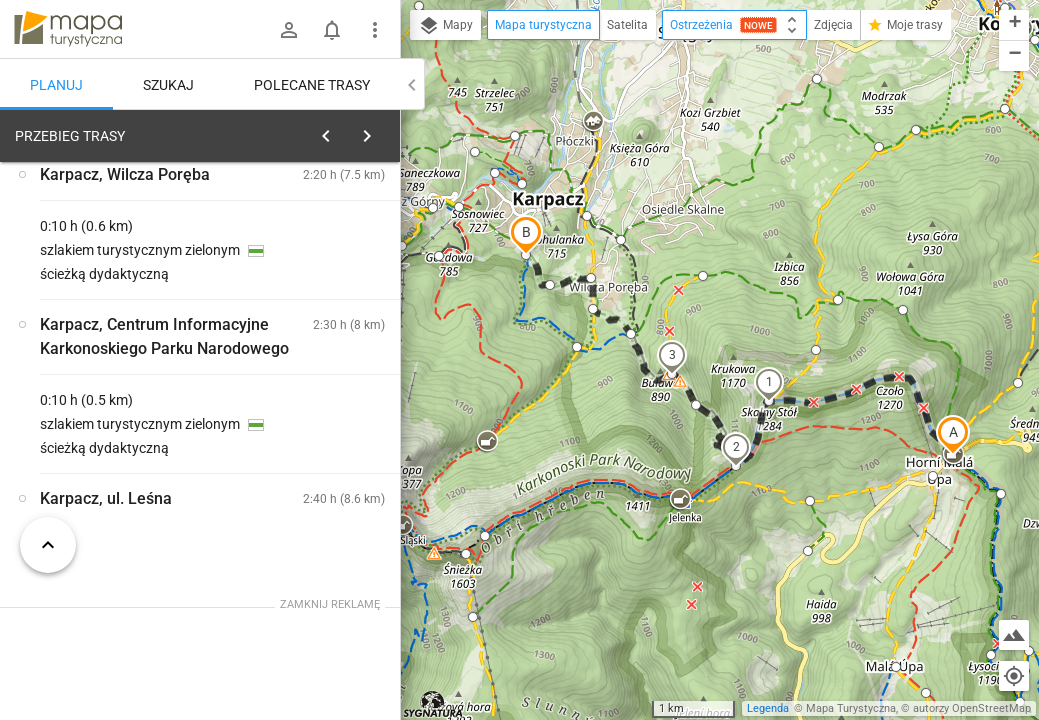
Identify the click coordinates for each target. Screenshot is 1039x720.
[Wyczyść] (383, 131)
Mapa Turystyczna (851, 708)
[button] (953, 435)
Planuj (56, 85)
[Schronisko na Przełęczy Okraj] (120, 432)
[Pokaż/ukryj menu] (375, 30)
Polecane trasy (312, 85)
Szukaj (168, 85)
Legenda (768, 708)
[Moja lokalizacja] (1014, 676)
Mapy (445, 26)
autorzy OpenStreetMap (972, 708)
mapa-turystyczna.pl (68, 29)
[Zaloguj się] (289, 30)
